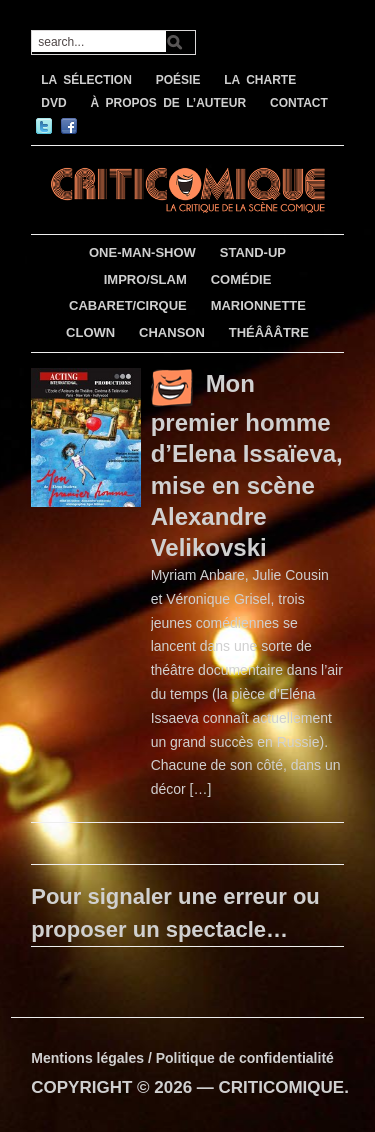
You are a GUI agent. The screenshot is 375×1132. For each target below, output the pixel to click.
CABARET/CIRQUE (128, 305)
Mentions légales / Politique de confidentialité (182, 1058)
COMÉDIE (241, 279)
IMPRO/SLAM (145, 279)
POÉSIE (178, 80)
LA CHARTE (260, 80)
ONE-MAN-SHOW (142, 252)
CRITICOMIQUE (282, 1087)
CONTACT (299, 103)
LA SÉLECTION (86, 80)
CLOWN (90, 332)
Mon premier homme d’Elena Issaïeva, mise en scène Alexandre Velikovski (247, 465)
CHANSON (172, 332)
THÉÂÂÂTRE (269, 332)
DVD (53, 103)
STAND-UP (253, 252)
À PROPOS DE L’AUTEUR (168, 103)
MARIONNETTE (258, 305)
